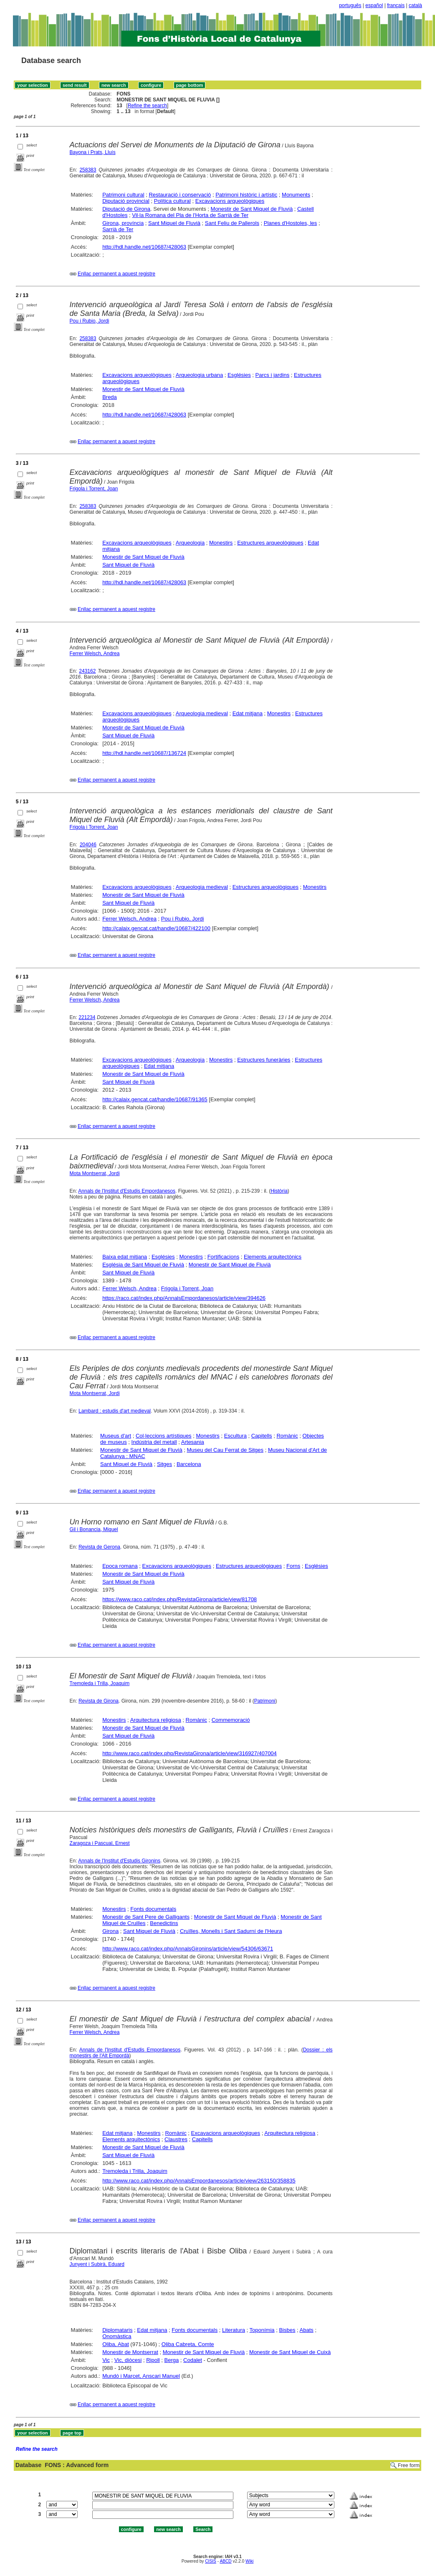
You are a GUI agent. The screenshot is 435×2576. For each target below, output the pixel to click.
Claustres (175, 2139)
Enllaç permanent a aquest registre (116, 274)
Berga (171, 2360)
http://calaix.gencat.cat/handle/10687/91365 (154, 1099)
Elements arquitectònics (272, 1257)
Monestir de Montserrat (130, 2352)
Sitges (164, 1464)
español (374, 5)
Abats (307, 2330)
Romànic (287, 1436)
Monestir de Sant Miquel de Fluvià (252, 209)
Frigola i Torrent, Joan (94, 489)
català (415, 5)
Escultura (235, 1436)
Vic (106, 2360)
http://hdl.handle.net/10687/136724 (144, 753)
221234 (86, 1017)
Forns (293, 1566)
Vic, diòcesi (128, 2360)
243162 (87, 671)
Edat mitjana (248, 713)
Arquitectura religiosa (155, 1720)
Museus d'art (115, 1436)
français (396, 5)
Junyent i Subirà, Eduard (97, 2264)
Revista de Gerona (99, 1547)
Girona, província (123, 223)
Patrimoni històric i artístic (246, 195)
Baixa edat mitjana (124, 1257)
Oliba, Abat (115, 2344)
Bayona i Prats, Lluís (93, 152)
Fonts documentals (153, 1909)
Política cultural (172, 201)
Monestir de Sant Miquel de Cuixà (290, 2352)
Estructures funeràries (263, 1060)
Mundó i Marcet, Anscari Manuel (141, 2376)
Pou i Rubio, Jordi (89, 321)
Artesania (192, 1442)
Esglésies (239, 375)
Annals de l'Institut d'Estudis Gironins (119, 1861)
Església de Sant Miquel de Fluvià (143, 1265)
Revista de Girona (98, 1701)
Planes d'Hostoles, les (290, 223)
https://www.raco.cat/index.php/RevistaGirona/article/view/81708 (179, 1599)
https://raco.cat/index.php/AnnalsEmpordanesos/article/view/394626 (184, 1298)
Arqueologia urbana (199, 375)
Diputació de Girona (126, 209)
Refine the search (147, 105)
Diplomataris (117, 2330)
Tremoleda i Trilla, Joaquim (100, 1683)
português (350, 5)
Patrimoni (265, 1701)
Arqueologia (190, 543)
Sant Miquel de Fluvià (174, 223)
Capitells (261, 1436)
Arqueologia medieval (202, 713)
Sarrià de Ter (117, 229)
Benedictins (164, 1923)
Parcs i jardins (272, 375)
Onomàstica (116, 2336)
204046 (88, 845)
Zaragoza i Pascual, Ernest (100, 1843)
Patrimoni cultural (123, 195)
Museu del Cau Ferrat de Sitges (225, 1450)
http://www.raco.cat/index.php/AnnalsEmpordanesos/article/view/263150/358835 (199, 2180)
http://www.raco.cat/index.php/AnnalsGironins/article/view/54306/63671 (187, 1948)
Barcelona (189, 1464)
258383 (87, 170)
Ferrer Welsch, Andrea (95, 653)
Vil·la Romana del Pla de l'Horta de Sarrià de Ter (190, 215)
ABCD (225, 2561)
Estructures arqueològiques (270, 543)
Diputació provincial (125, 201)
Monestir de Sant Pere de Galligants (146, 1917)
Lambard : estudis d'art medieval (114, 1411)
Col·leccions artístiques (164, 1436)
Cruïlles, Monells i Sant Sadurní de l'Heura (231, 1931)
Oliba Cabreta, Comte (188, 2344)
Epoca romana (120, 1566)
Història (279, 1191)
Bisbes (287, 2330)
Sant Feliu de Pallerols (232, 223)
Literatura (233, 2330)
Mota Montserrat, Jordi (95, 1173)
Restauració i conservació (180, 195)
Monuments (296, 195)
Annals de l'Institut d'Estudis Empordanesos (126, 1191)
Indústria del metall (154, 1442)
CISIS (210, 2561)
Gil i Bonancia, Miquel (94, 1529)
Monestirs (221, 543)
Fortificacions (223, 1257)
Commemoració (231, 1720)
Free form (409, 2465)
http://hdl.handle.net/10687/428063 (144, 247)
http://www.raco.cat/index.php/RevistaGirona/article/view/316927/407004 (189, 1753)
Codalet (192, 2360)
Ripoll (153, 2360)
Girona (110, 1931)
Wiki (249, 2561)
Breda (109, 397)
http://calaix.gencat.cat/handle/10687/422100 (156, 928)
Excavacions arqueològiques (230, 201)
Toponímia (262, 2330)
